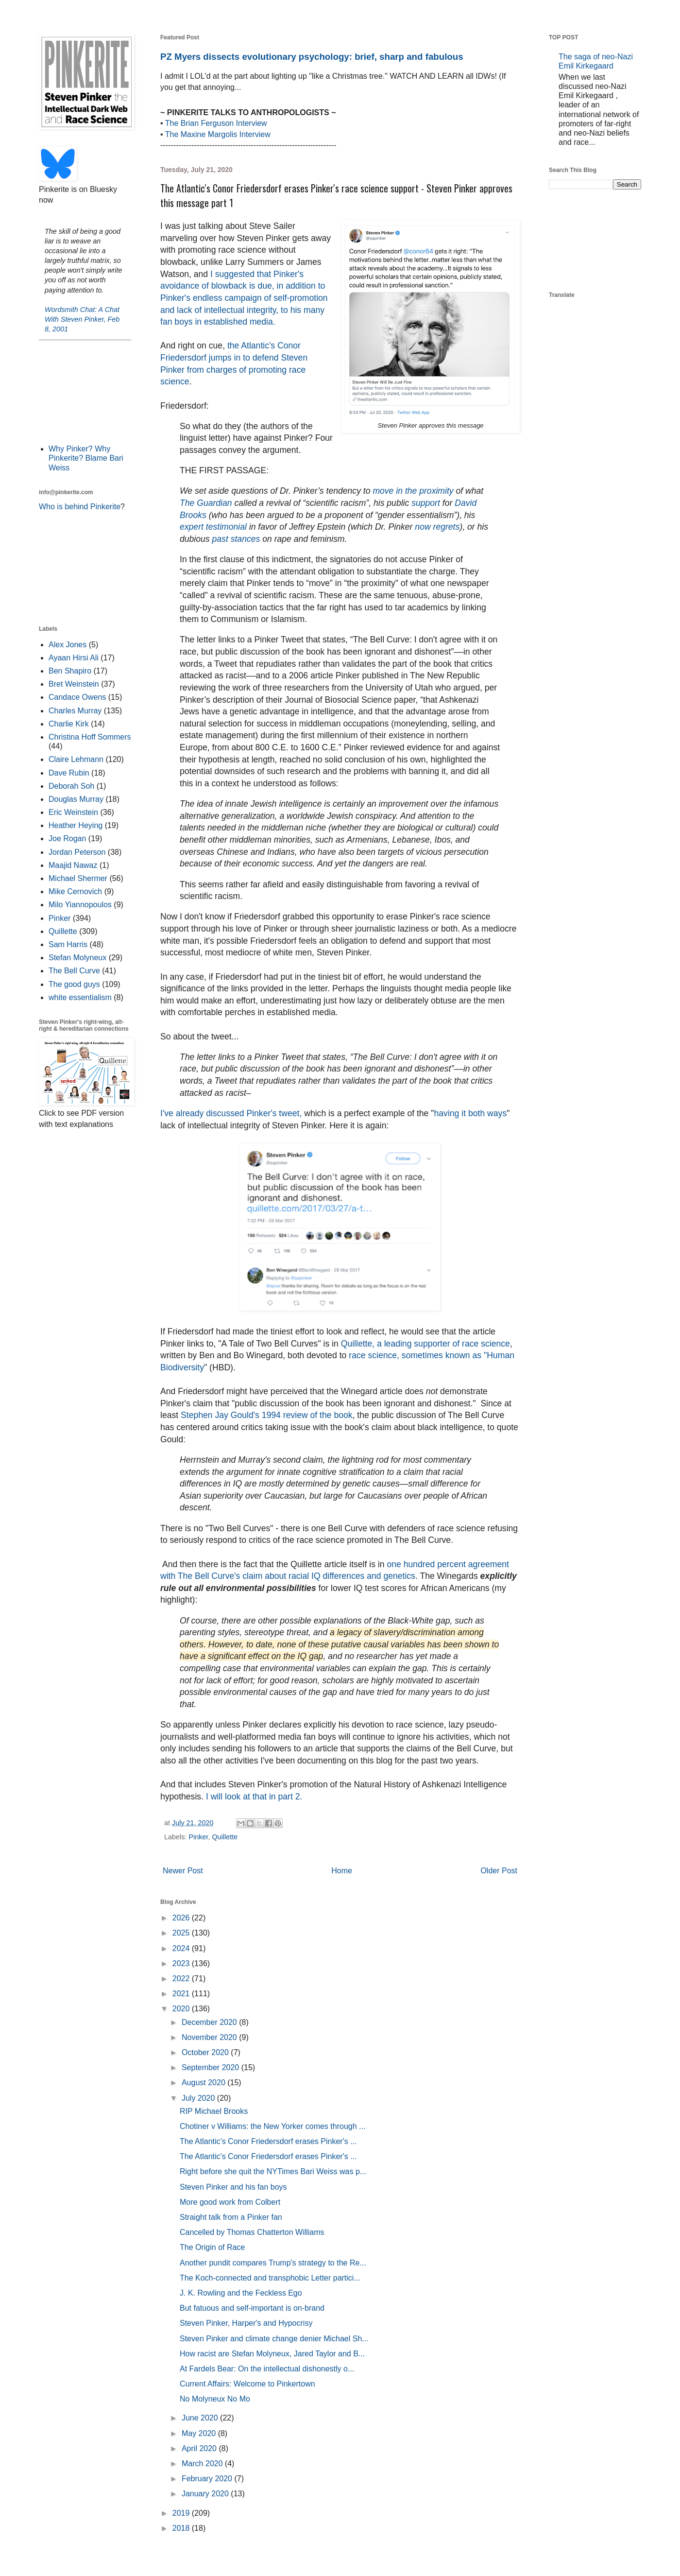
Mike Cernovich (75, 891)
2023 (182, 1963)
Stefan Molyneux (77, 957)
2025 (182, 1933)
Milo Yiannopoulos (80, 904)
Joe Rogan (67, 838)
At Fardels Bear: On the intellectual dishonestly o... (267, 2369)
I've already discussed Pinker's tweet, (231, 1113)
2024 (182, 1948)
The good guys (74, 984)
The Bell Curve (74, 971)
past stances (236, 539)
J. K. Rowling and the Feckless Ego (241, 2293)
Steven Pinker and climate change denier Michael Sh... (274, 2338)
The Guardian (206, 503)
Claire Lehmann (76, 759)
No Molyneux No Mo (215, 2399)
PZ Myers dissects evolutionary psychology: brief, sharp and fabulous (311, 57)
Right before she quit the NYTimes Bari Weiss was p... (273, 2171)
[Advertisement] (85, 391)
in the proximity (424, 491)
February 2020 (208, 2478)
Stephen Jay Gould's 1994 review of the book (267, 1415)
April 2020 (200, 2448)
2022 (182, 1978)
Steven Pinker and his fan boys (233, 2187)
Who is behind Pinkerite (79, 506)
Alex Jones (67, 644)
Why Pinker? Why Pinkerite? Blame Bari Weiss (86, 458)
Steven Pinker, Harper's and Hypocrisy (246, 2323)
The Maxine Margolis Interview (218, 134)
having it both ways (470, 1113)
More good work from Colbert (230, 2202)
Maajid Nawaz (73, 865)
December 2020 (210, 2022)
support (425, 503)
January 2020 (206, 2494)
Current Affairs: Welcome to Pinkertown (247, 2384)
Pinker (198, 1837)
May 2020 (200, 2433)
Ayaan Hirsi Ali (74, 658)
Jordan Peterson (77, 852)
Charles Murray (75, 711)
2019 (182, 2513)
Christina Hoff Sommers (90, 737)
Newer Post (183, 1871)
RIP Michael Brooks (214, 2111)
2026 (182, 1918)
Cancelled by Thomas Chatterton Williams (252, 2232)
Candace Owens (77, 697)
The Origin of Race (212, 2247)
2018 (182, 2528)
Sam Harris (68, 944)
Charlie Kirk (69, 724)
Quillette (225, 1837)
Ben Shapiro (70, 671)
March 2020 (203, 2463)
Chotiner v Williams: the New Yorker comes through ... (272, 2126)
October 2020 (206, 2052)
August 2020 (204, 2082)
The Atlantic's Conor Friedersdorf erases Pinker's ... (268, 2141)
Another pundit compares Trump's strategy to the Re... (273, 2263)
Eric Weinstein (73, 812)
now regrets (437, 527)
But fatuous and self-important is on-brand (252, 2308)
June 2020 (201, 2418)
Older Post (498, 1871)
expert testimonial (213, 527)
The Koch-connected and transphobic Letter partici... (270, 2278)
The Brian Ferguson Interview (216, 123)
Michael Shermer (78, 878)
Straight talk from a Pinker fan (231, 2217)
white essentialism (80, 997)
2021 (182, 1993)
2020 (182, 2009)
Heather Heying (75, 825)
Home (341, 1871)
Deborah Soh (71, 786)
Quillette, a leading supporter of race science (425, 1344)
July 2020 (199, 2098)
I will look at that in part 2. (253, 1796)
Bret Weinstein (74, 684)
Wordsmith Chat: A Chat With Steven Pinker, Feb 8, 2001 (82, 319)
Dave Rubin (69, 773)
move (383, 491)
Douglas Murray (76, 799)
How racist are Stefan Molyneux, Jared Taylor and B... (272, 2354)
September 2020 (211, 2067)
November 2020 (210, 2037)
